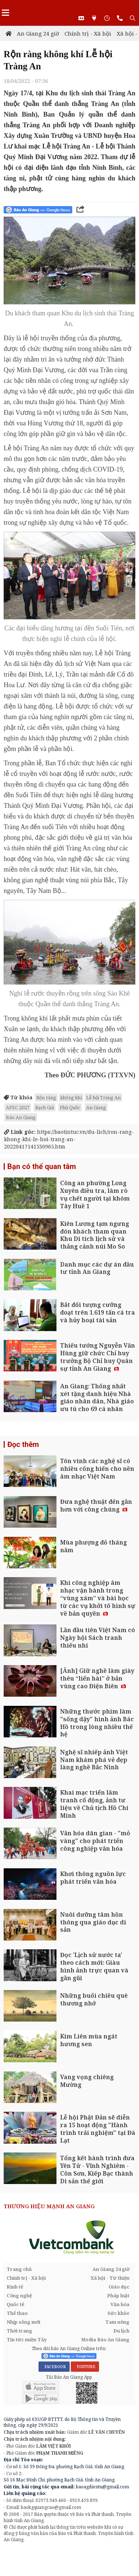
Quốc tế (15, 2304)
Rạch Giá (44, 1107)
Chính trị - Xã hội (88, 33)
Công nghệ (19, 2295)
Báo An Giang (21, 1117)
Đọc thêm (23, 1444)
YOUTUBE (84, 2366)
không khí (71, 1097)
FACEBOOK (54, 2366)
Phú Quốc (70, 1107)
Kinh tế (15, 2286)
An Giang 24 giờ (38, 33)
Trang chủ (19, 2269)
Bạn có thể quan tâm (41, 1166)
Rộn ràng (46, 1097)
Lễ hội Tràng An (103, 1097)
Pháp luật (118, 2295)
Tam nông (117, 2322)
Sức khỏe (118, 2313)
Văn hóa (119, 2304)
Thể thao (17, 2313)
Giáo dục (119, 2286)
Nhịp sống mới (23, 2322)
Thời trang (19, 2330)
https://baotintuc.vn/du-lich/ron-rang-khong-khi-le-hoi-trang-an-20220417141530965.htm (69, 1139)
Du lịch (121, 2330)
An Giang (96, 1107)
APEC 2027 (17, 1107)
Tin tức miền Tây (27, 2339)
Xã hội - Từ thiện (110, 2278)
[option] (69, 2237)
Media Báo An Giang (105, 2339)
